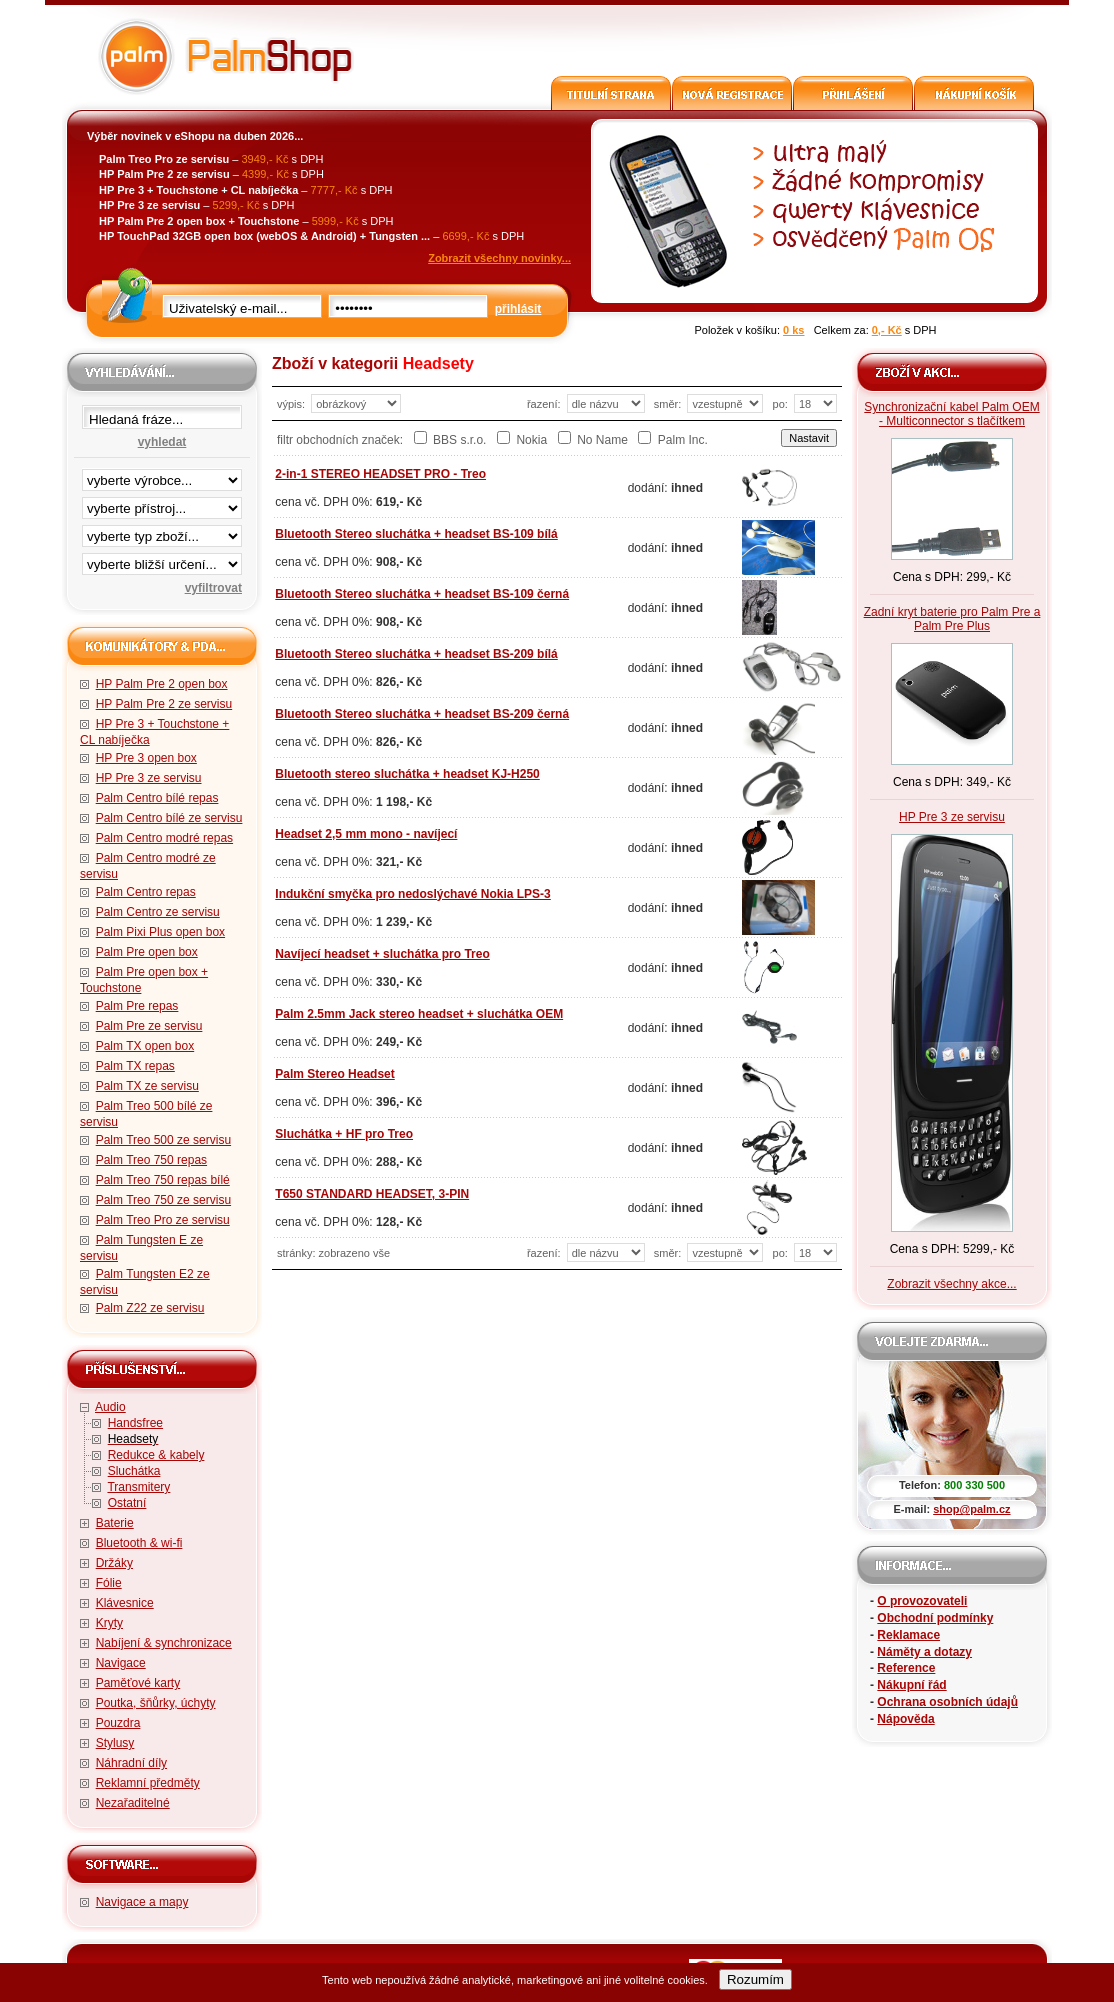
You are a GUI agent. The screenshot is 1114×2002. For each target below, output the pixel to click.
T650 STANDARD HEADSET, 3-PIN (372, 1194)
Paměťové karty (138, 1683)
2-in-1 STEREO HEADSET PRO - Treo (380, 474)
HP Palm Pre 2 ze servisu (164, 704)
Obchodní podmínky (935, 1618)
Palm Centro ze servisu (158, 912)
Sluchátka (134, 1471)
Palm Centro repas (146, 892)
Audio (110, 1407)
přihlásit (518, 309)
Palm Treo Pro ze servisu (163, 1220)
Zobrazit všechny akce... (951, 1284)
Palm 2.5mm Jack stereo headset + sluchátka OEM (419, 1014)
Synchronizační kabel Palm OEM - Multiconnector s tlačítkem (951, 414)
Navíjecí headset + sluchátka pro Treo (382, 954)
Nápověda (905, 1719)
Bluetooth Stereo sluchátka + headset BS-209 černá (422, 714)
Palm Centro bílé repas (157, 798)
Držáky (114, 1563)
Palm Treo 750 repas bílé (163, 1180)
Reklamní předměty (148, 1783)
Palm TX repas (135, 1066)
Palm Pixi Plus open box (160, 932)
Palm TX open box (145, 1046)
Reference (906, 1668)
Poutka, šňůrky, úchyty (156, 1703)
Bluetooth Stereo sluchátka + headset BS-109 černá (422, 594)
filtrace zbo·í (162, 532)
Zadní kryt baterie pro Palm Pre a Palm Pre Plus (952, 619)
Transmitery (138, 1487)
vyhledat (162, 442)
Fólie (109, 1583)
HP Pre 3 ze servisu (149, 778)
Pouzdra (118, 1723)
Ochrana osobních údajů (947, 1702)
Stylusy (115, 1743)
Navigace (121, 1663)
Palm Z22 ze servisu (150, 1308)
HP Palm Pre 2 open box (162, 684)
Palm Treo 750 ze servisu (163, 1200)
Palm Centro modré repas (164, 838)
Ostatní (127, 1503)
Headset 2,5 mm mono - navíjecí (366, 834)
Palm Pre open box (147, 952)
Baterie (115, 1523)
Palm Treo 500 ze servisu (163, 1140)
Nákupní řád (911, 1685)
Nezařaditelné (133, 1803)
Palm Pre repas (137, 1006)
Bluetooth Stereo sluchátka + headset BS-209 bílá (416, 654)
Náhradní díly (131, 1763)
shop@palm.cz (971, 1509)
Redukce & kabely (156, 1455)
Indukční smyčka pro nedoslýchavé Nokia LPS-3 (412, 894)
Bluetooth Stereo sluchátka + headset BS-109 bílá (416, 534)
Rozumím (755, 1979)
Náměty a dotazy (924, 1652)
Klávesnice (125, 1603)
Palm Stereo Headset (334, 1074)
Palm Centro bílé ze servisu (169, 818)
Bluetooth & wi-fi (139, 1543)
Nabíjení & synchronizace (164, 1643)
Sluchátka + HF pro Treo (344, 1134)
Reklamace (908, 1635)
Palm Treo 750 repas (151, 1160)
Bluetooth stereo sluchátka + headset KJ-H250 (407, 774)
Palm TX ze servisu (147, 1086)
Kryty (109, 1623)
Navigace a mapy (142, 1902)
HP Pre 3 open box (146, 758)
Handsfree (135, 1423)
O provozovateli (922, 1601)
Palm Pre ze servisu (149, 1026)
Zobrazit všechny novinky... (499, 258)
